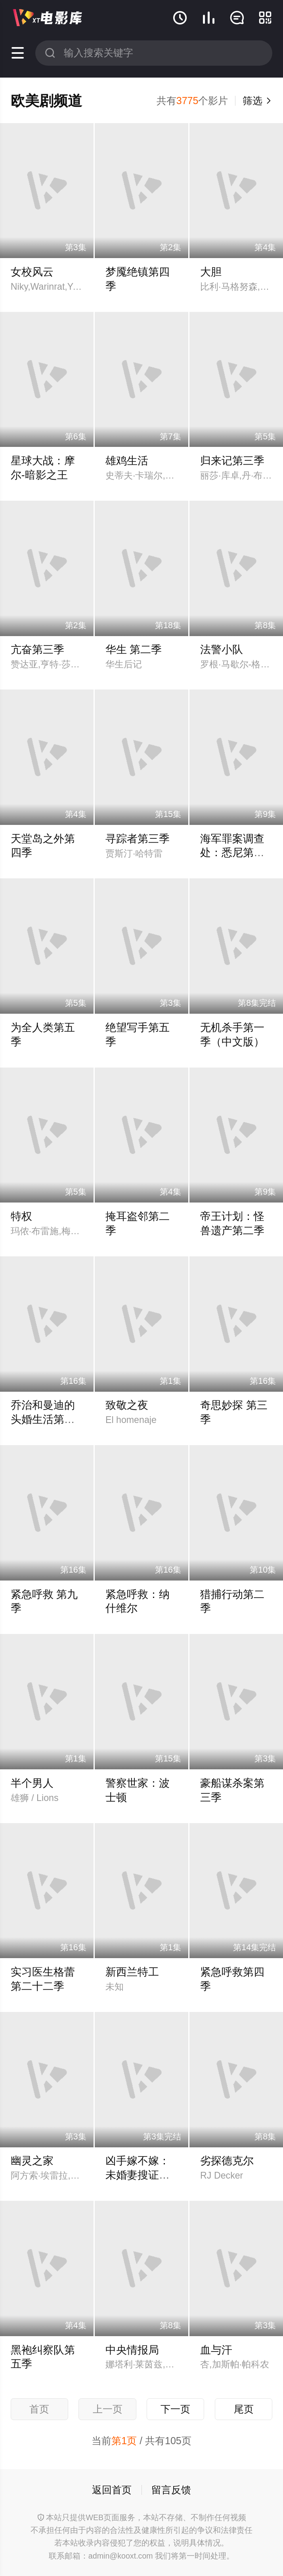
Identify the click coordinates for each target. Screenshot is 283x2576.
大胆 (211, 272)
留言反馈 (171, 2489)
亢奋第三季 (37, 649)
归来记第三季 (232, 461)
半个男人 (32, 1783)
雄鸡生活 (126, 461)
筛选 (257, 100)
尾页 (244, 2409)
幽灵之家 (32, 2161)
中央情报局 (132, 2350)
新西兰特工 (132, 1972)
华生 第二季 (133, 649)
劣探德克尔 (227, 2161)
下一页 (175, 2409)
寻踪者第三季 (137, 839)
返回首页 (112, 2489)
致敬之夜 (126, 1405)
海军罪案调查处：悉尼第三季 (232, 853)
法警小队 (221, 649)
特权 (21, 1216)
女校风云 (32, 272)
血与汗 (216, 2350)
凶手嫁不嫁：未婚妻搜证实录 (137, 2175)
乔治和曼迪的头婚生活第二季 (43, 1419)
